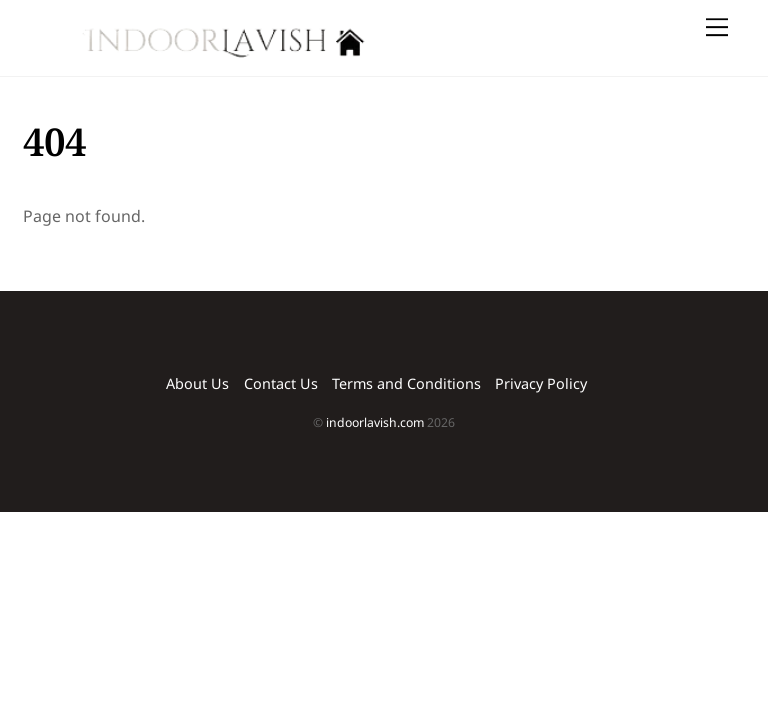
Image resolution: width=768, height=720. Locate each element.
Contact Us (281, 383)
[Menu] (717, 27)
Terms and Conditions (406, 383)
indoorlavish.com (375, 422)
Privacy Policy (541, 383)
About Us (197, 383)
